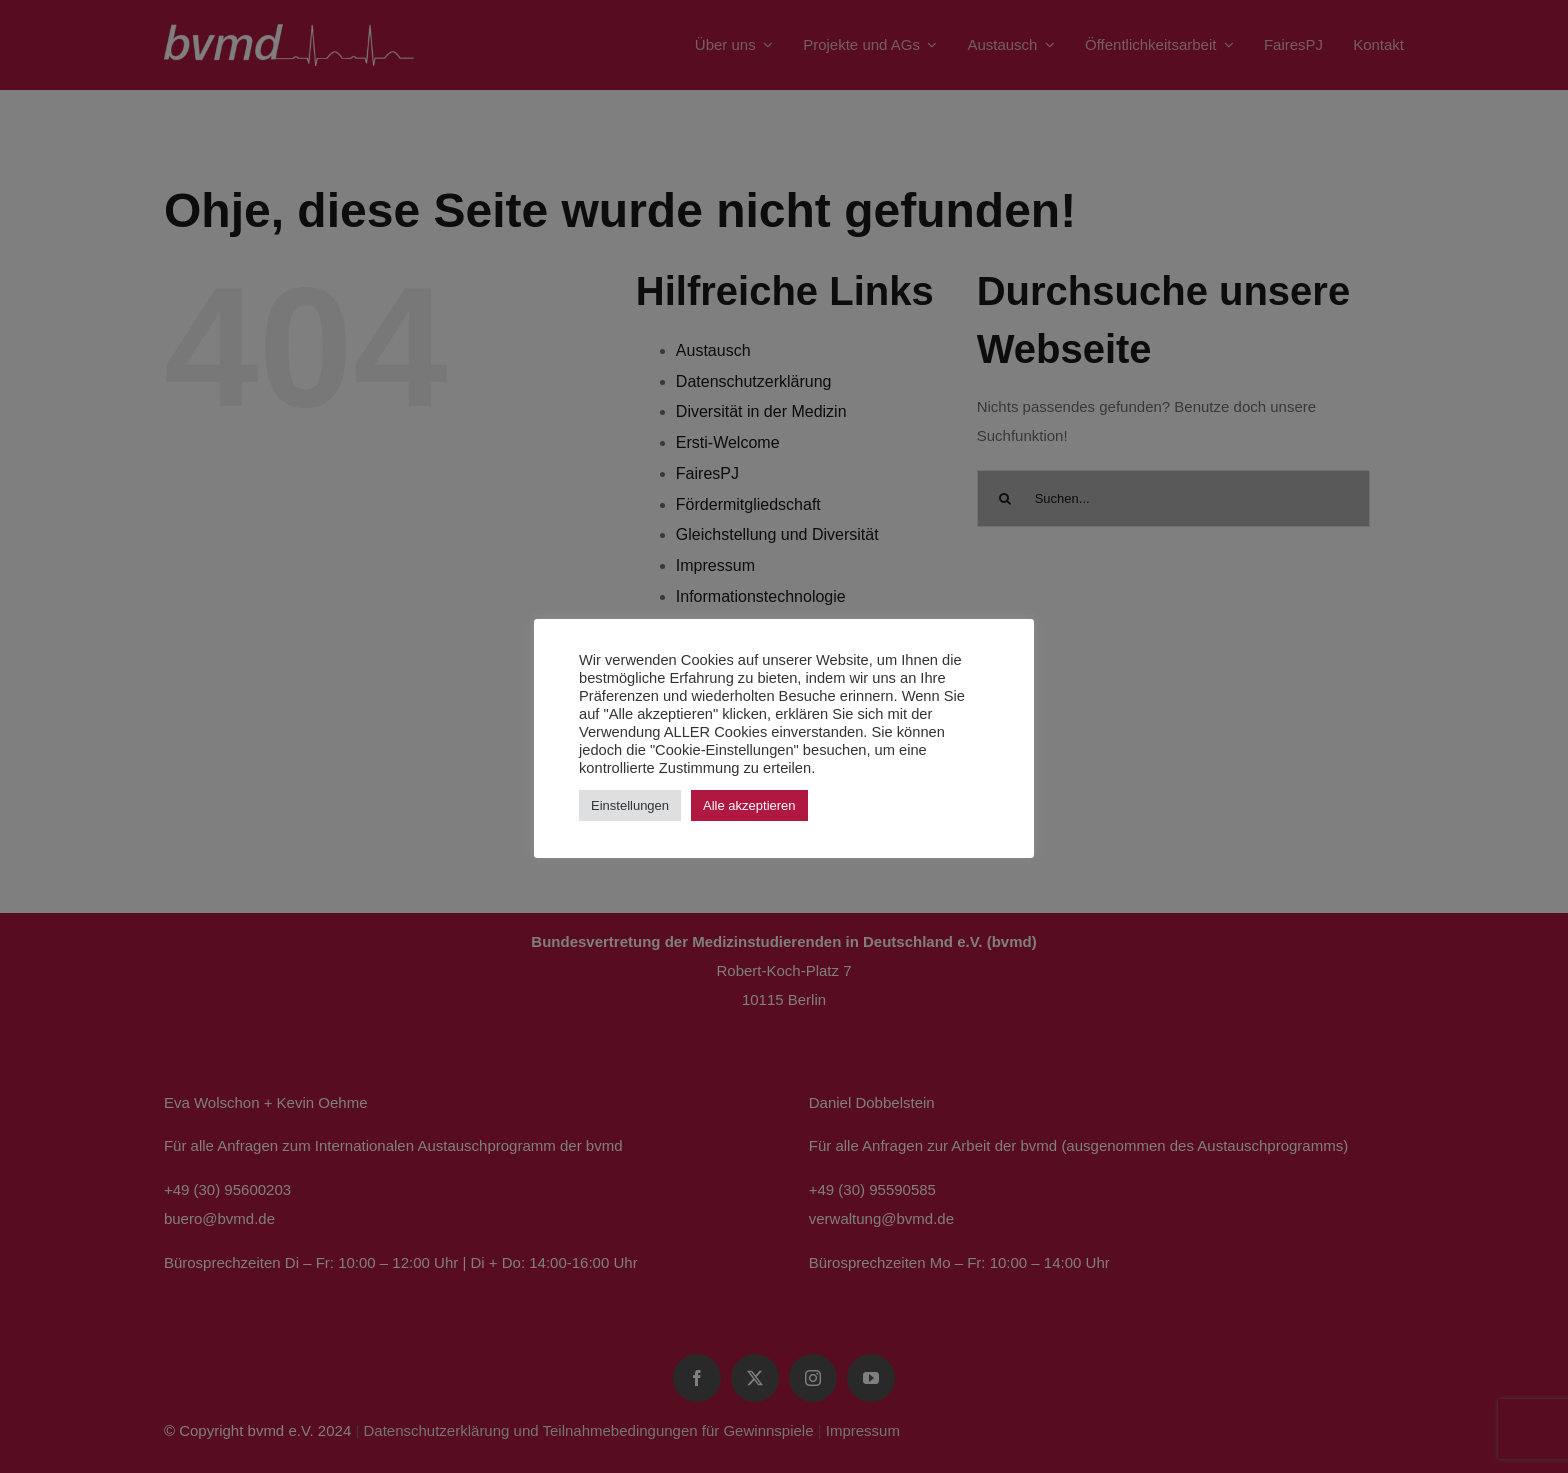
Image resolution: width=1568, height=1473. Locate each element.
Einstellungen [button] (630, 805)
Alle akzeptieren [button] (749, 805)
